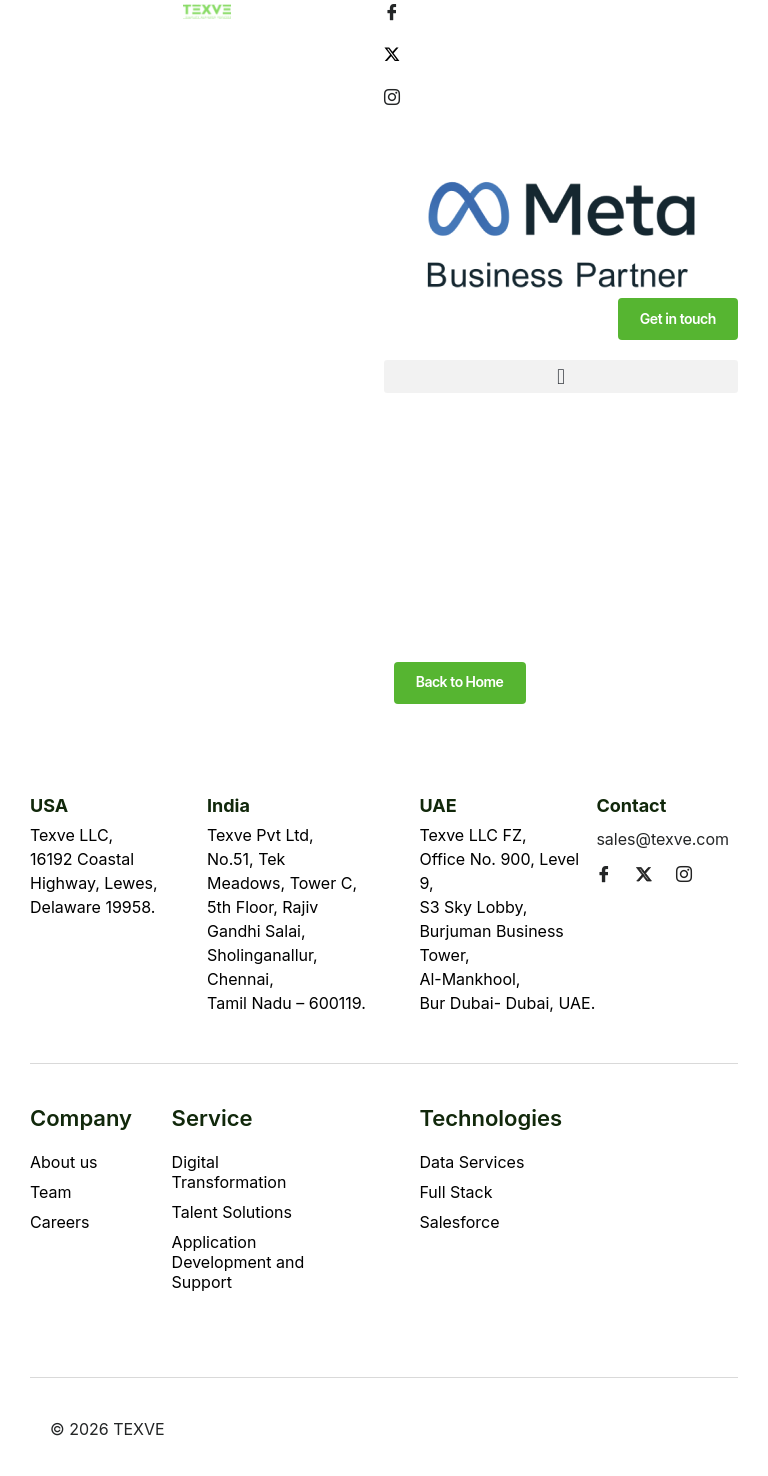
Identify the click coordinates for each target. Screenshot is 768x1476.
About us (64, 1162)
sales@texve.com (662, 839)
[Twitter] (561, 53)
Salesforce (459, 1222)
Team (51, 1192)
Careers (60, 1222)
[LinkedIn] (561, 138)
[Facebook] (561, 11)
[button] (561, 376)
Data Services (471, 1162)
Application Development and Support (238, 1262)
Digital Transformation (229, 1172)
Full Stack (455, 1192)
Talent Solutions (232, 1212)
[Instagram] (561, 96)
